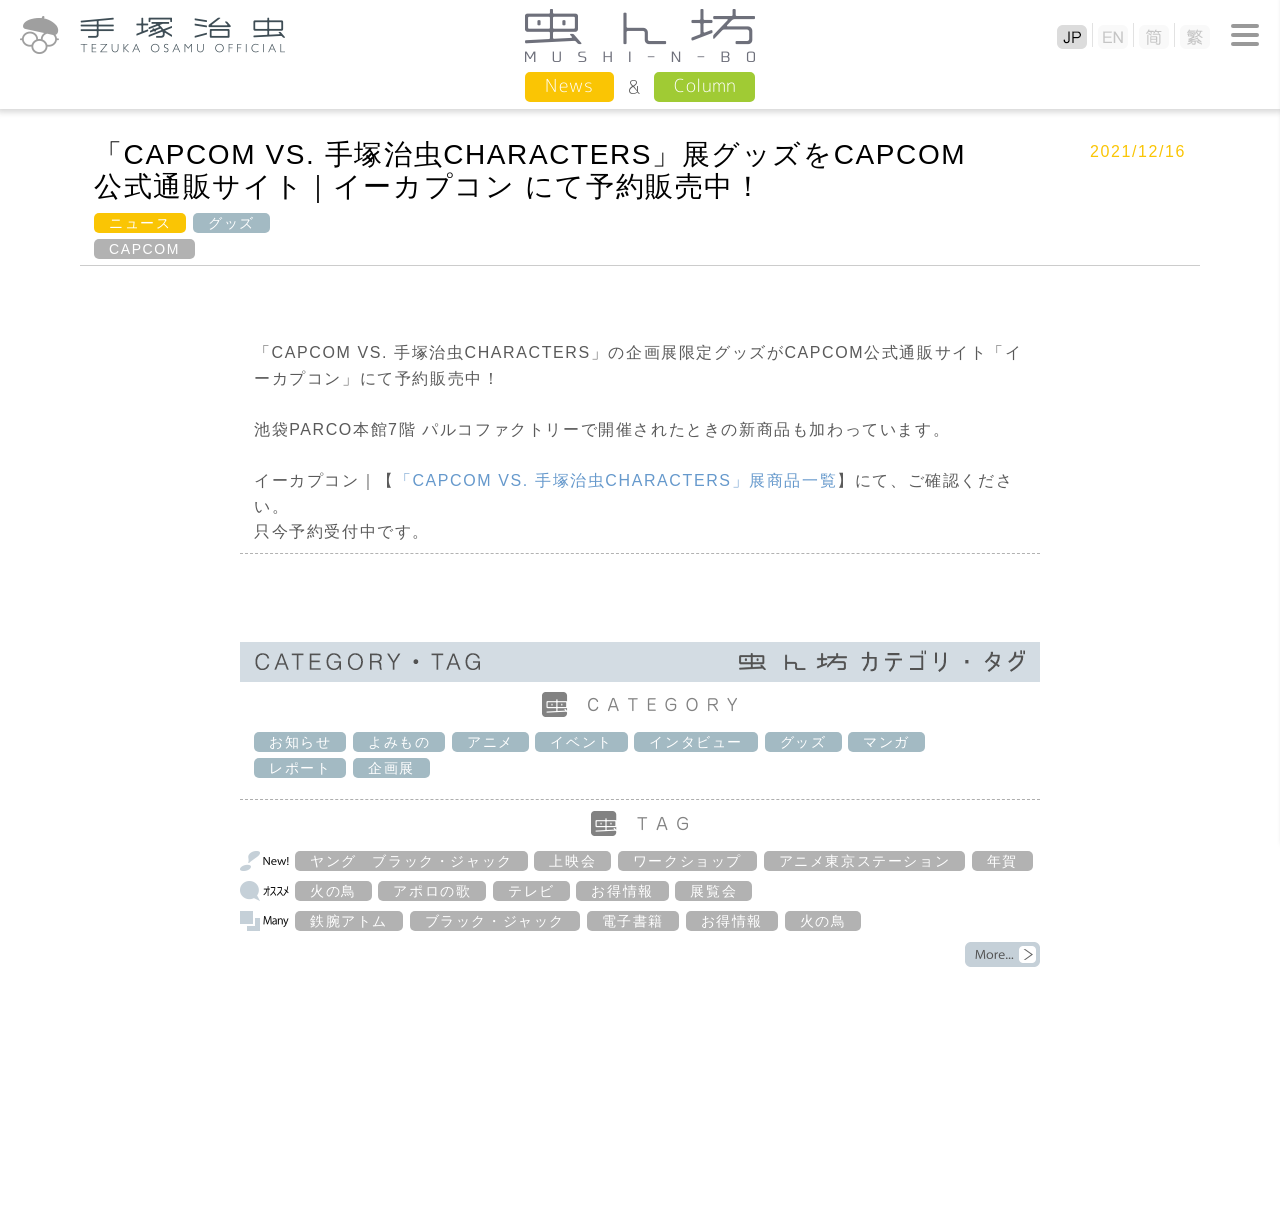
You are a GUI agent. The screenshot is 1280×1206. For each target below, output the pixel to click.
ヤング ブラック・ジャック (411, 861)
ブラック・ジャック (495, 921)
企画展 (391, 768)
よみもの (399, 742)
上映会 (572, 861)
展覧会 (713, 891)
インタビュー (696, 742)
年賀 (1002, 861)
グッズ (231, 223)
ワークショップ (687, 861)
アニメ (490, 742)
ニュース (140, 223)
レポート (300, 768)
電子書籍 (633, 921)
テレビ (531, 891)
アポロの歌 (432, 891)
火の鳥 (333, 891)
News (569, 85)
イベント (581, 742)
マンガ (886, 742)
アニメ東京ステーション (865, 861)
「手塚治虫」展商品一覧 (616, 480)
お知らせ (300, 742)
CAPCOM (144, 249)
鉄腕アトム (349, 921)
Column (704, 85)
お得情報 (622, 891)
